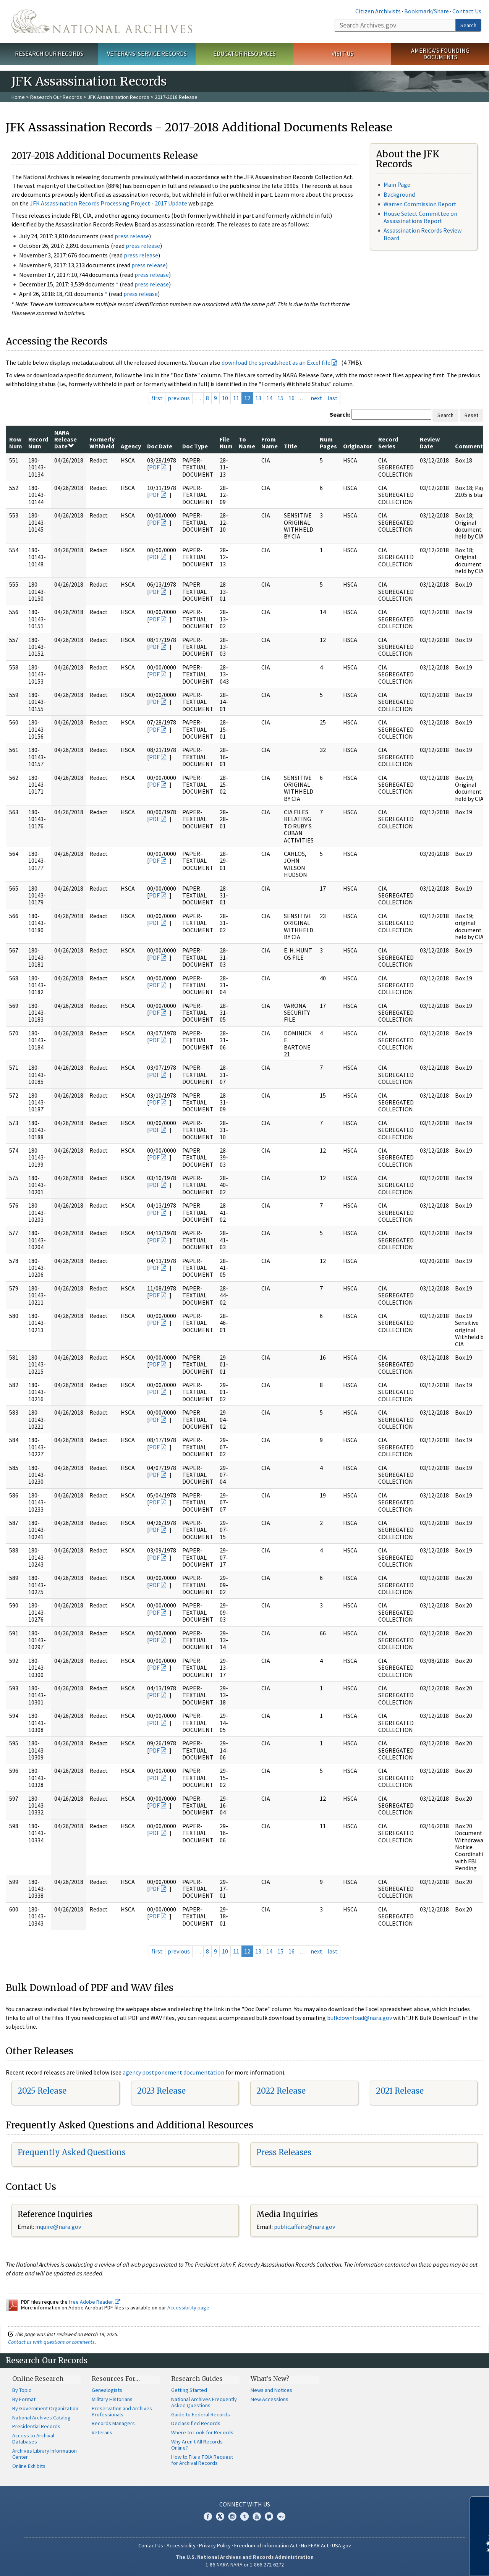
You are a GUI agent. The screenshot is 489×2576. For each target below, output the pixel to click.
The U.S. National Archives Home (101, 21)
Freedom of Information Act (266, 2545)
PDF (154, 467)
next (316, 398)
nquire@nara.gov (59, 2226)
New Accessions (269, 2399)
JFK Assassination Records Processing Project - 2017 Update (108, 203)
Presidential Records (36, 2426)
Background (399, 194)
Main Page (397, 184)
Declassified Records (195, 2423)
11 (236, 398)
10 (225, 398)
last (332, 398)
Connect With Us (244, 2504)
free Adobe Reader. (94, 2301)
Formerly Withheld (102, 442)
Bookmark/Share (426, 11)
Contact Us (466, 11)
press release (132, 236)
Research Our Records (49, 53)
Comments (470, 446)
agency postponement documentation (173, 2072)
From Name (269, 442)
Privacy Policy (215, 2545)
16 (291, 398)
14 (269, 398)
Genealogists (107, 2390)
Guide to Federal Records (200, 2414)
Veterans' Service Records (147, 53)
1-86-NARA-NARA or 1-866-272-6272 (245, 2564)
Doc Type (195, 446)
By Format (24, 2399)
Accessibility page (188, 2307)
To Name (247, 442)
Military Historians (112, 2399)
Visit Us (342, 53)
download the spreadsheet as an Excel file (276, 362)
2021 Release (400, 2091)
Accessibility (181, 2545)
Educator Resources (244, 53)
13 (258, 398)
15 (280, 398)
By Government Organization (45, 2408)
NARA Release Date (65, 439)
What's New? (270, 2378)
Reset (471, 415)
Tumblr (244, 2516)
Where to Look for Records (202, 2432)
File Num (226, 442)
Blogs (269, 2516)
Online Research (37, 2378)
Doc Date (159, 446)
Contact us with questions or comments (51, 2341)
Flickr (281, 2516)
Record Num (38, 442)
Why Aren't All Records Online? (197, 2444)
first (157, 398)
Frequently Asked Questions (72, 2152)
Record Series (388, 442)
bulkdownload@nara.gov (359, 2017)
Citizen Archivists (378, 11)
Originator (357, 446)
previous (179, 398)
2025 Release (42, 2091)
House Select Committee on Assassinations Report (420, 217)
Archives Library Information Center (44, 2453)
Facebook (207, 2516)
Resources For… (116, 2378)
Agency (131, 446)
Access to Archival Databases (33, 2438)
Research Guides (197, 2378)
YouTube (256, 2516)
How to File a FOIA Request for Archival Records (202, 2459)
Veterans (102, 2432)
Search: (340, 414)
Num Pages (328, 442)
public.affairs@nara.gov (304, 2226)
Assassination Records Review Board (422, 233)
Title (290, 446)
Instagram (232, 2516)
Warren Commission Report (420, 204)
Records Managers (113, 2423)
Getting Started (189, 2390)
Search (468, 25)
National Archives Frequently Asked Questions (204, 2402)
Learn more (421, 2562)
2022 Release (281, 2091)
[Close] (480, 2505)
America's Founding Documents (440, 54)
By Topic (21, 2390)
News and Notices (271, 2390)
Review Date (430, 442)
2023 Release (161, 2091)
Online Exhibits (28, 2466)
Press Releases (283, 2152)
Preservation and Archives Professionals (122, 2411)
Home (18, 97)
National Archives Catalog (41, 2417)
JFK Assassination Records (118, 97)
